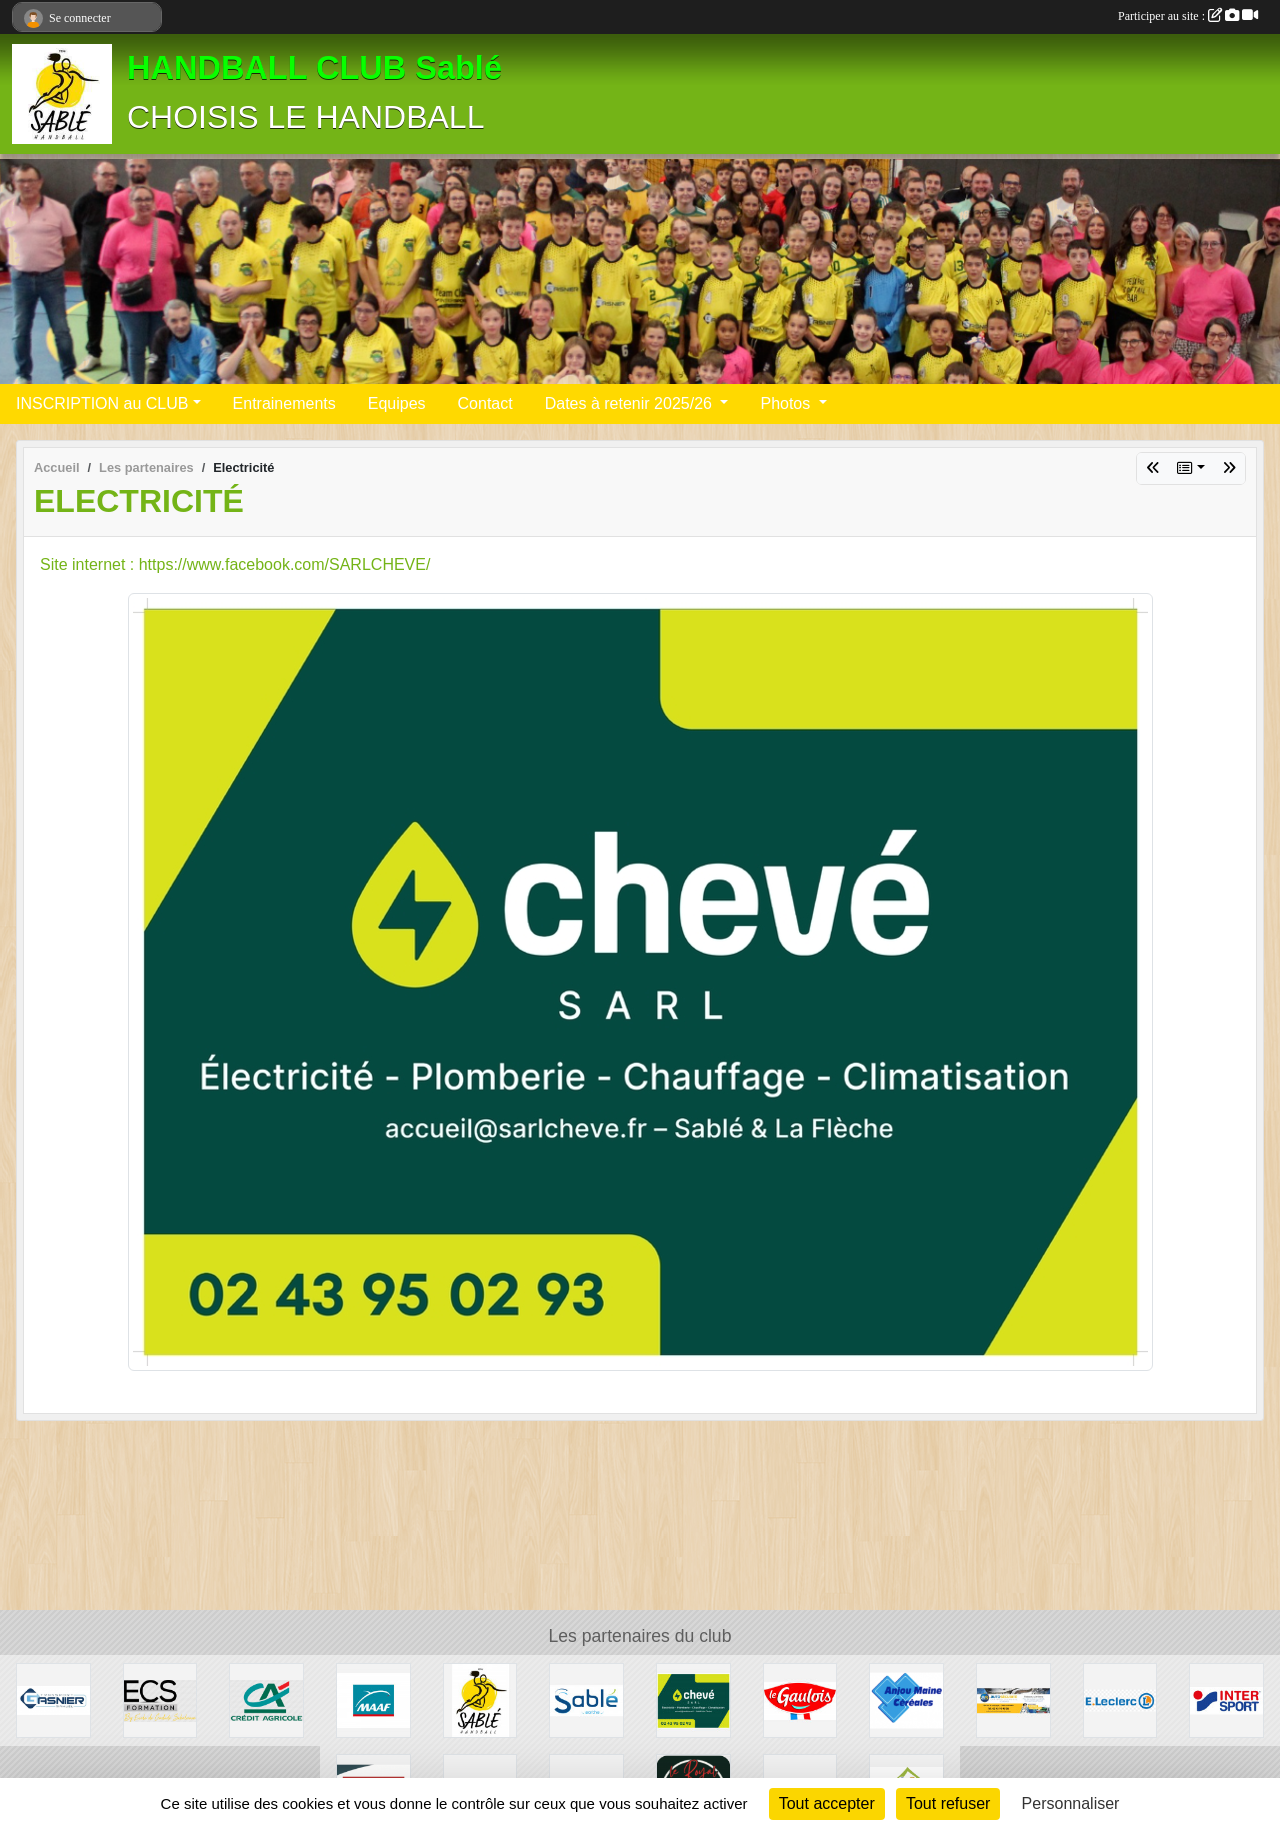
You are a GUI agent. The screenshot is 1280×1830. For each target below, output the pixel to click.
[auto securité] (1013, 1699)
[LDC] (800, 1699)
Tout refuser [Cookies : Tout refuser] (948, 1803)
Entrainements (284, 403)
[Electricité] (693, 1699)
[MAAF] (373, 1699)
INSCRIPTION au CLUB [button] (102, 403)
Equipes (397, 403)
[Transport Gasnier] (53, 1699)
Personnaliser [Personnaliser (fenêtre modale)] (1071, 1803)
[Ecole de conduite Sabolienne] (160, 1699)
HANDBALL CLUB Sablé (314, 68)
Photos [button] (787, 403)
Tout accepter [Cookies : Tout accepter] (827, 1803)
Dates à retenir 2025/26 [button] (631, 403)
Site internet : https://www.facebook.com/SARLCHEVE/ (235, 564)
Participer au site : (1188, 16)
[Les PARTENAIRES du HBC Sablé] (480, 1699)
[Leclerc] (1120, 1699)
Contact (485, 403)
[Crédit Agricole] (266, 1699)
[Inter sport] (1226, 1699)
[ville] (586, 1699)
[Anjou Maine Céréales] (906, 1699)
